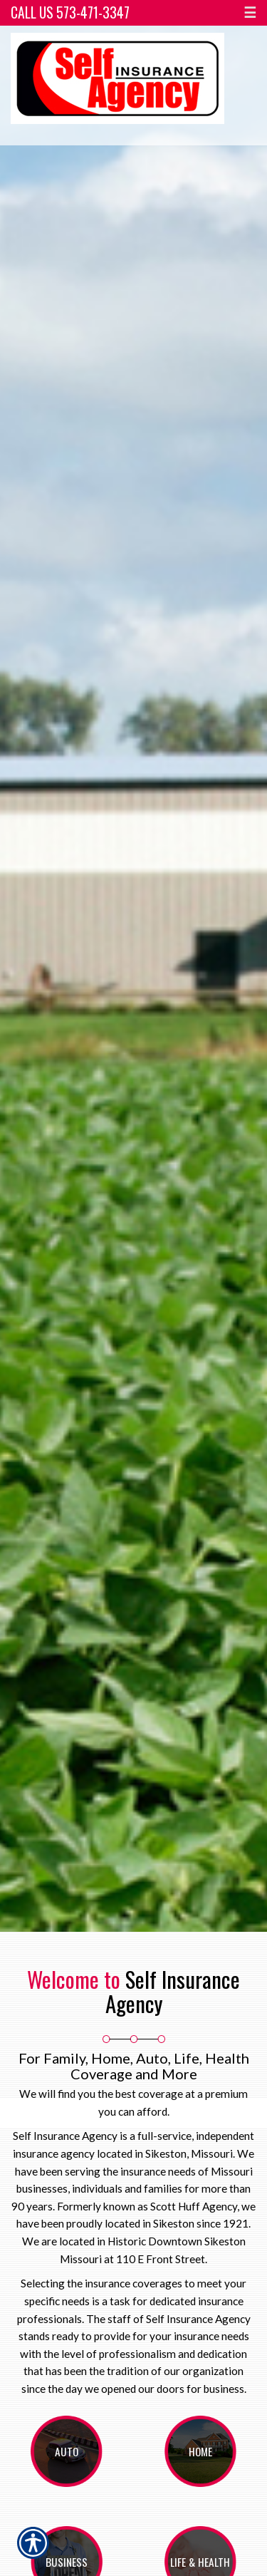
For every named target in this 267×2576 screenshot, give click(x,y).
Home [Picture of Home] (200, 2451)
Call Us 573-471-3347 (70, 12)
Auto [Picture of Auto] (66, 2451)
